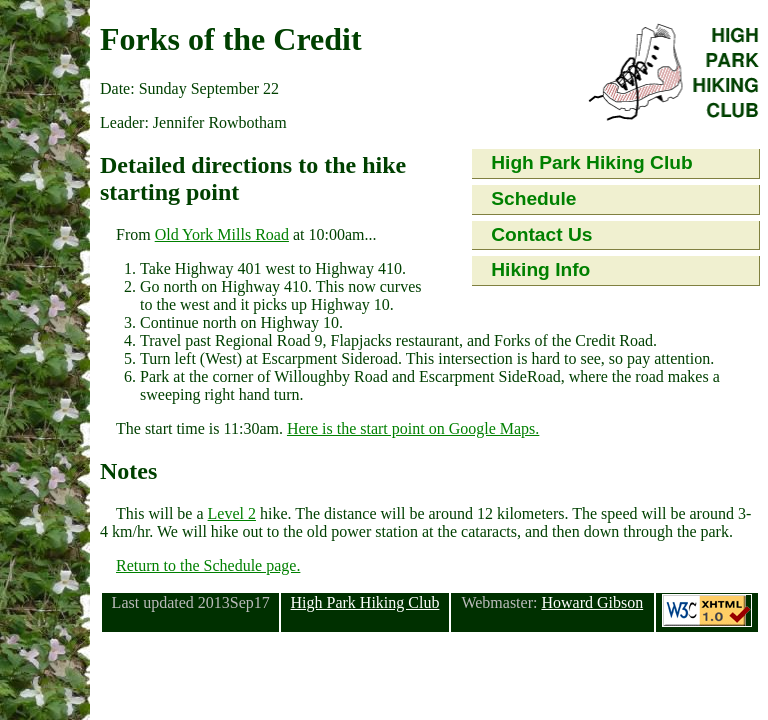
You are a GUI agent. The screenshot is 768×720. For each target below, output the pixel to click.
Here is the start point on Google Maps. (413, 428)
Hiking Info (540, 269)
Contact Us (541, 234)
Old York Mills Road (222, 234)
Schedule (533, 198)
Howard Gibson (592, 602)
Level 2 (232, 513)
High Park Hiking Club (592, 162)
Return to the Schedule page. (208, 565)
